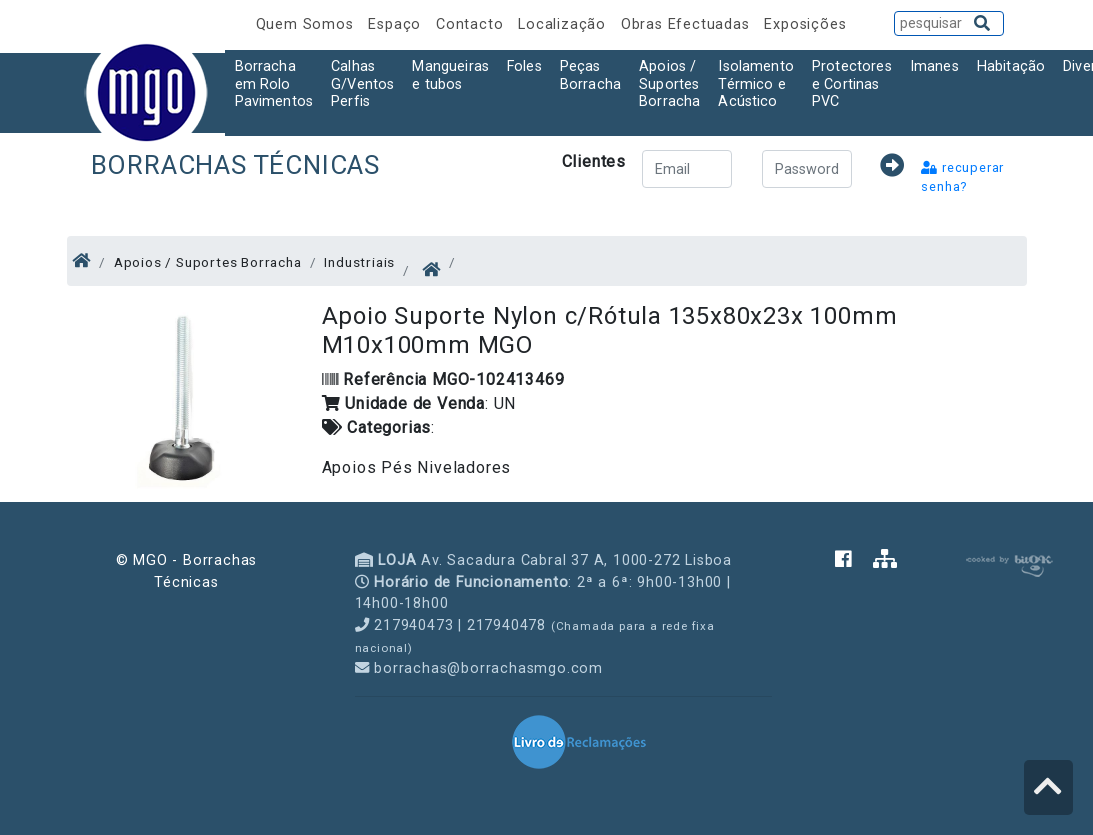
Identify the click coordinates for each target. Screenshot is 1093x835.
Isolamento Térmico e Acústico (756, 84)
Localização (564, 24)
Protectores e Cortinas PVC (852, 84)
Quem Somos (307, 24)
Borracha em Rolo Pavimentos (274, 84)
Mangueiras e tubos (450, 75)
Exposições (805, 24)
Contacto (472, 24)
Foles (524, 66)
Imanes (934, 66)
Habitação (1011, 66)
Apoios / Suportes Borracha (669, 84)
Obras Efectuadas (688, 24)
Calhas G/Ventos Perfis (362, 84)
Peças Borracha (590, 75)
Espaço (397, 24)
